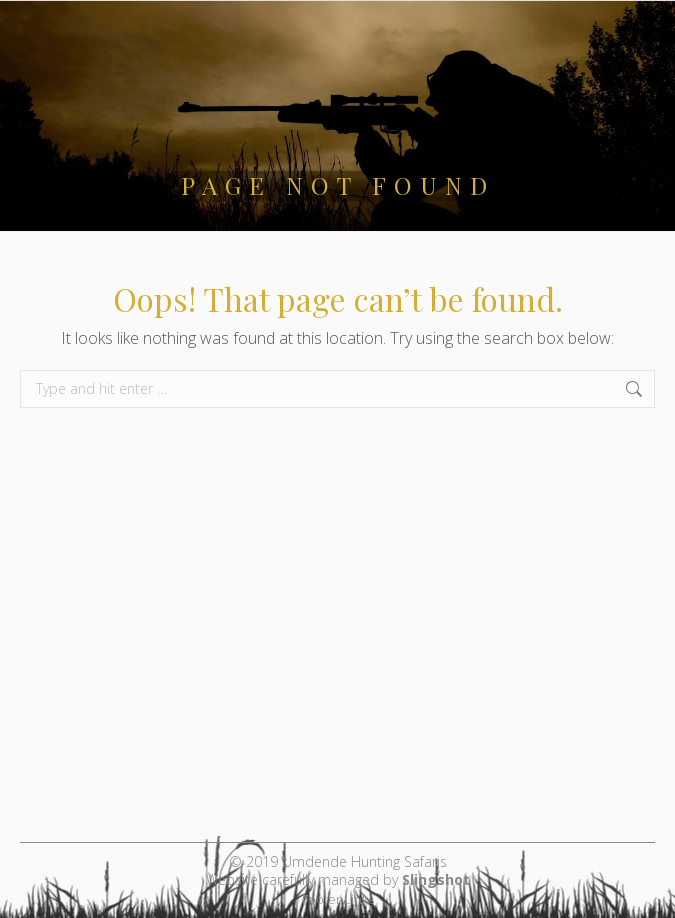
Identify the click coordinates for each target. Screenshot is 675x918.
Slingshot (436, 879)
